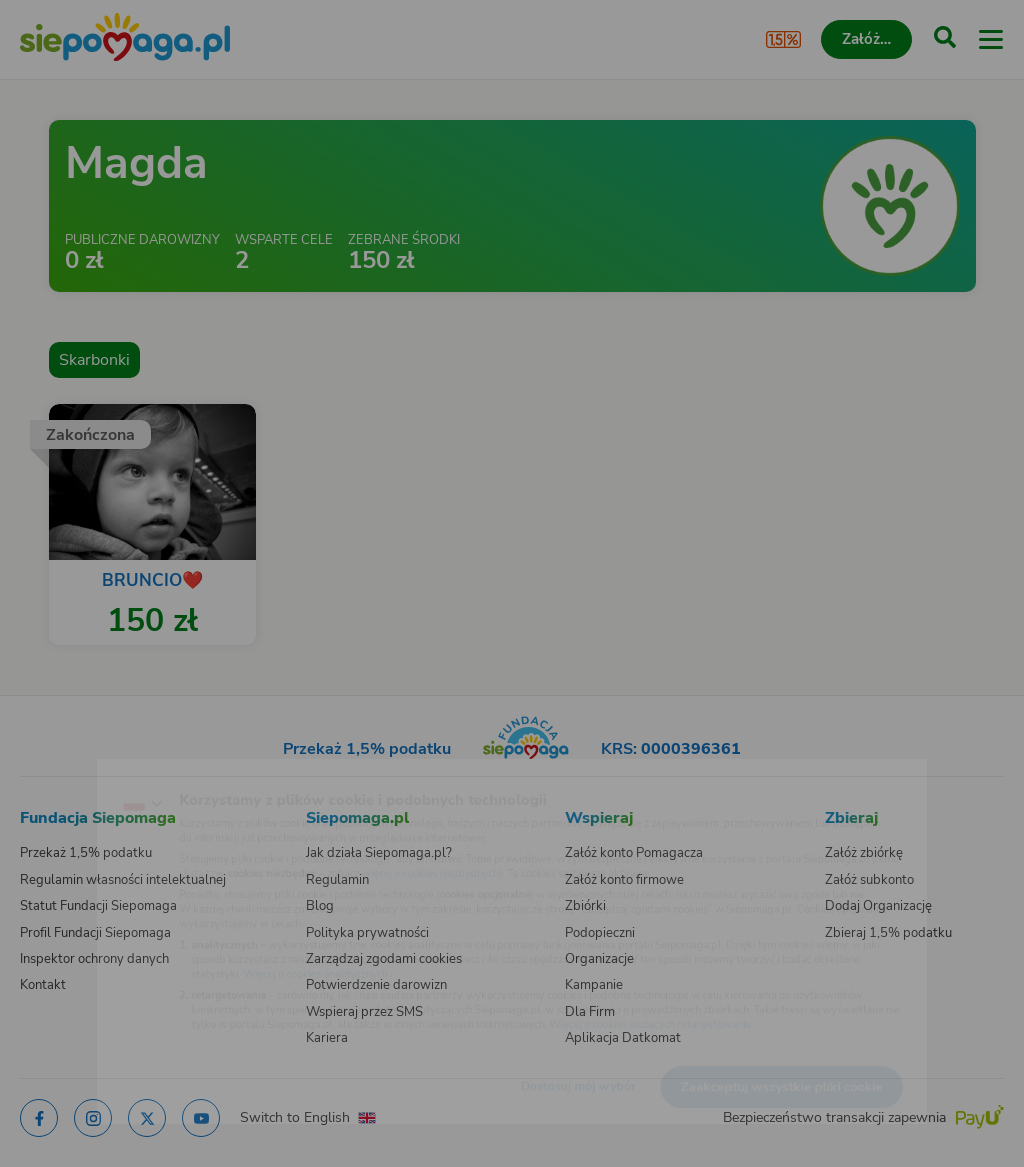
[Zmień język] (56, 772)
